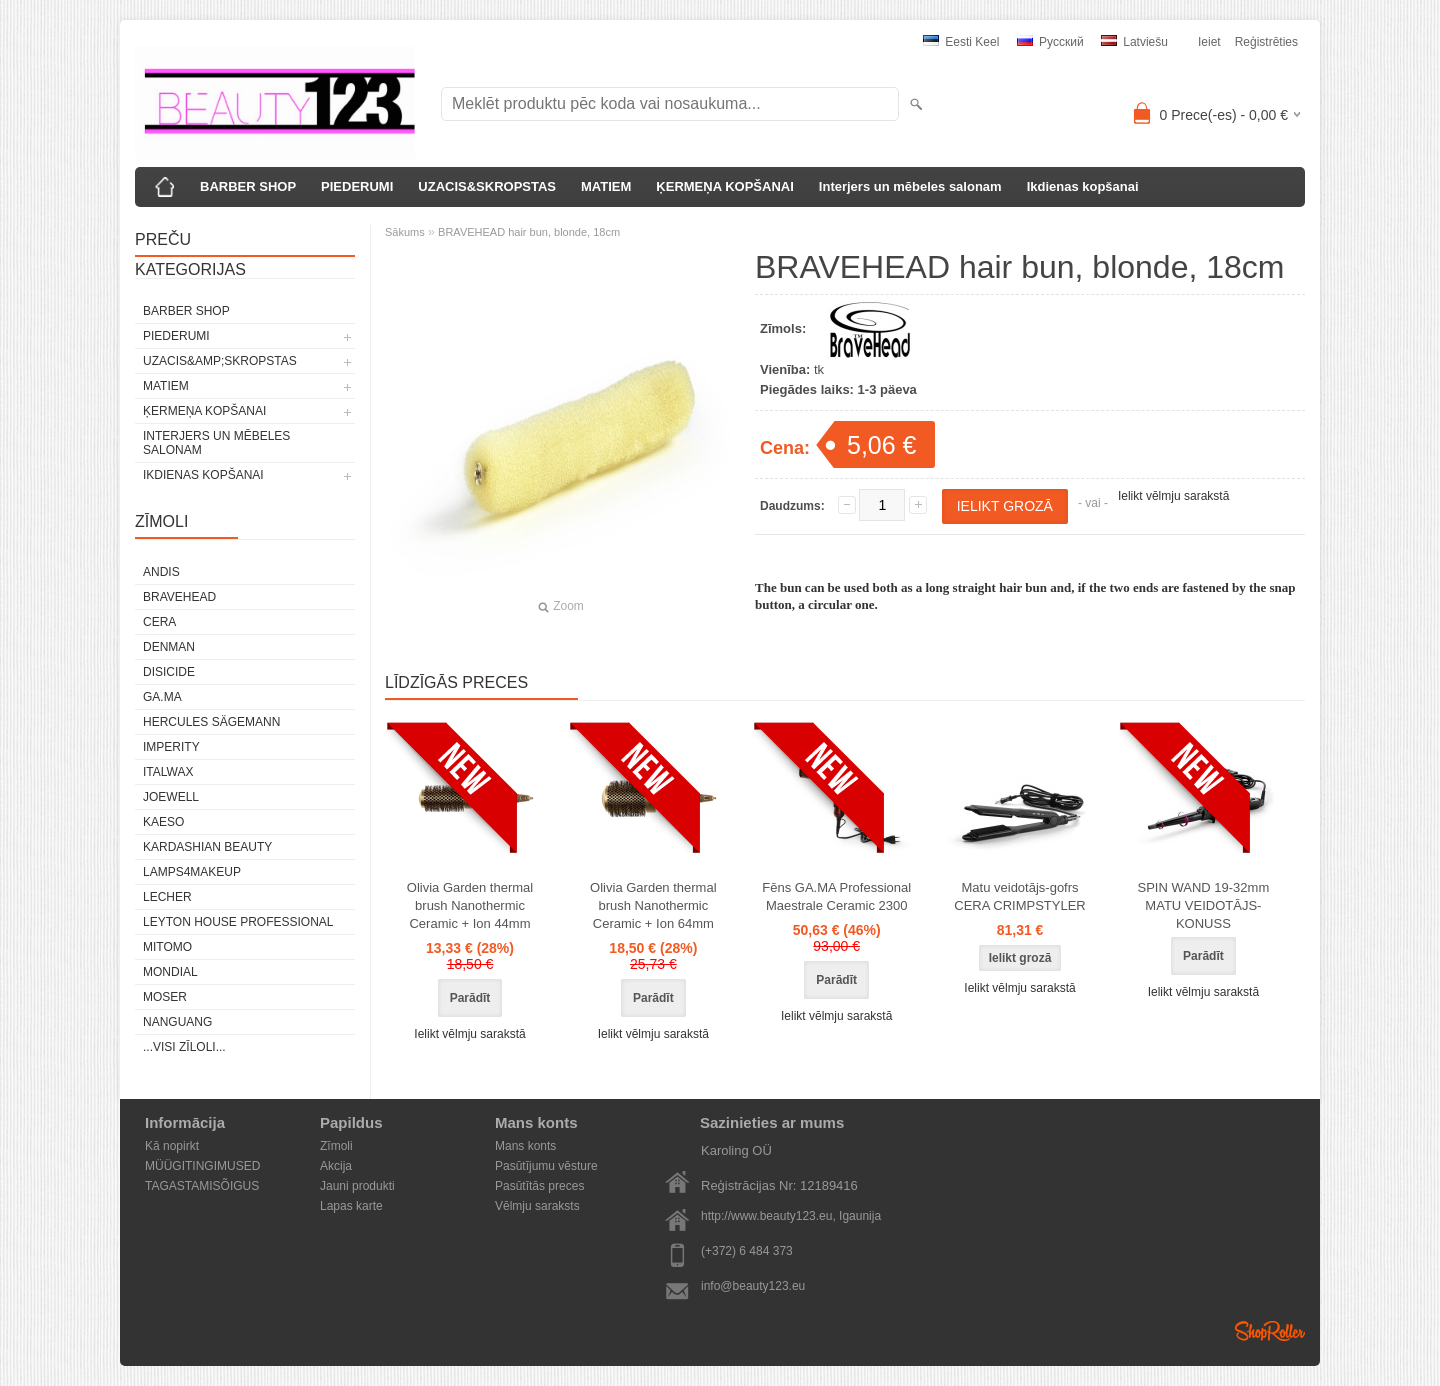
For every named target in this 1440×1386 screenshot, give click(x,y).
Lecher (167, 897)
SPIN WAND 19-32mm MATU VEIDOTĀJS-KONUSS (1204, 905)
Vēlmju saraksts (537, 1206)
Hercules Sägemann (211, 722)
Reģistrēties (1266, 42)
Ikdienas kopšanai (1083, 186)
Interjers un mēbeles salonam (910, 186)
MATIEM (606, 186)
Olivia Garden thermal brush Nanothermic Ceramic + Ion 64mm (653, 905)
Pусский (1050, 42)
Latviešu (1134, 42)
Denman (169, 647)
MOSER (165, 997)
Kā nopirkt (172, 1146)
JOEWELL (171, 797)
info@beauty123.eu (753, 1286)
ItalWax (168, 772)
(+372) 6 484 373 (747, 1251)
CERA (159, 622)
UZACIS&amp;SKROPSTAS (220, 361)
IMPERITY (171, 747)
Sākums (405, 232)
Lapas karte (351, 1206)
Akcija (336, 1166)
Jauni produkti (357, 1186)
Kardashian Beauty (207, 847)
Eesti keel (961, 42)
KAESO (163, 822)
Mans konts (525, 1146)
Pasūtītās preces (539, 1186)
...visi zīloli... (184, 1047)
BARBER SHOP (248, 186)
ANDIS (161, 572)
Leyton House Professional (238, 922)
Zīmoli (336, 1146)
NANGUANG (177, 1022)
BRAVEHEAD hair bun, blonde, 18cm (529, 232)
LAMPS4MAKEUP (192, 872)
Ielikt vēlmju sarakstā (1173, 496)
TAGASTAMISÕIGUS (202, 1186)
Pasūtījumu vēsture (546, 1166)
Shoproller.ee (1270, 1331)
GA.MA (162, 697)
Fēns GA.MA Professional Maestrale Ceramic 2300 (836, 896)
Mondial (170, 972)
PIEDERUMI (357, 186)
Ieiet (1209, 42)
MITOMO (167, 947)
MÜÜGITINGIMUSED (202, 1166)
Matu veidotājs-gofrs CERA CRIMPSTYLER (1019, 896)
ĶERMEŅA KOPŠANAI (724, 186)
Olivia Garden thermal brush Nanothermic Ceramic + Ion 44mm (470, 905)
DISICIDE (169, 672)
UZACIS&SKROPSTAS (487, 186)
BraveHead (179, 597)
